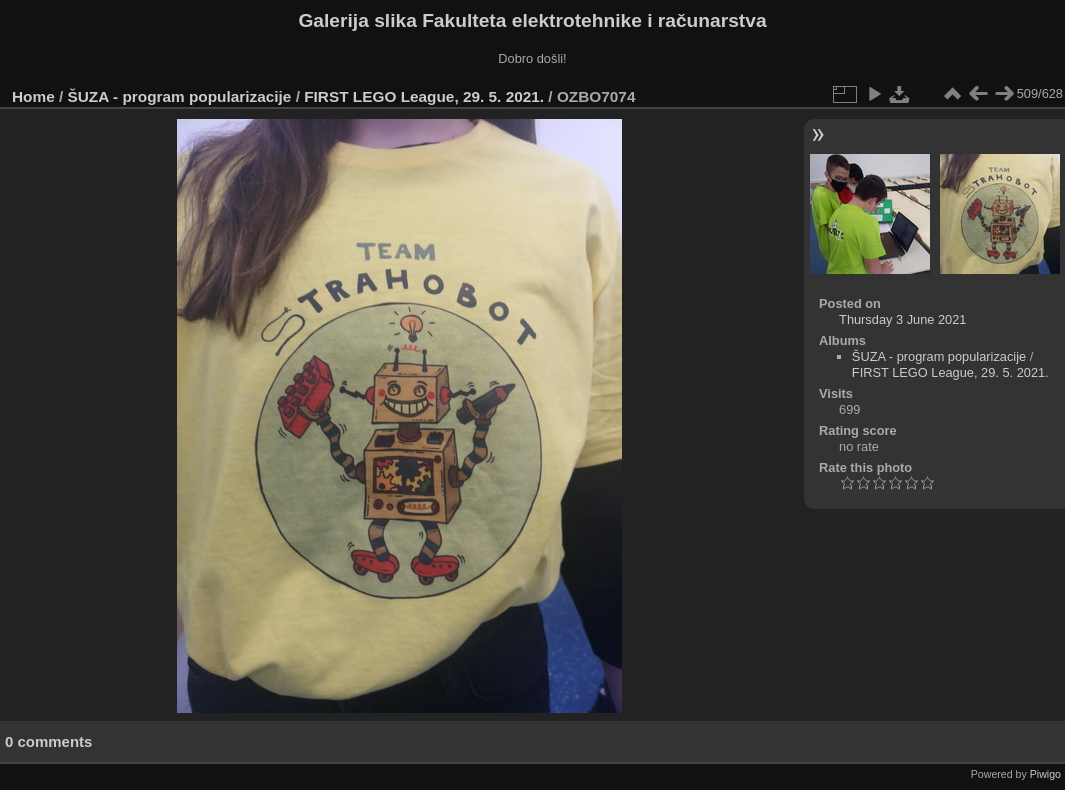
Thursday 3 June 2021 (902, 319)
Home (33, 96)
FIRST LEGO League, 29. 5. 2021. (424, 96)
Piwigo (1045, 774)
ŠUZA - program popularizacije (180, 96)
